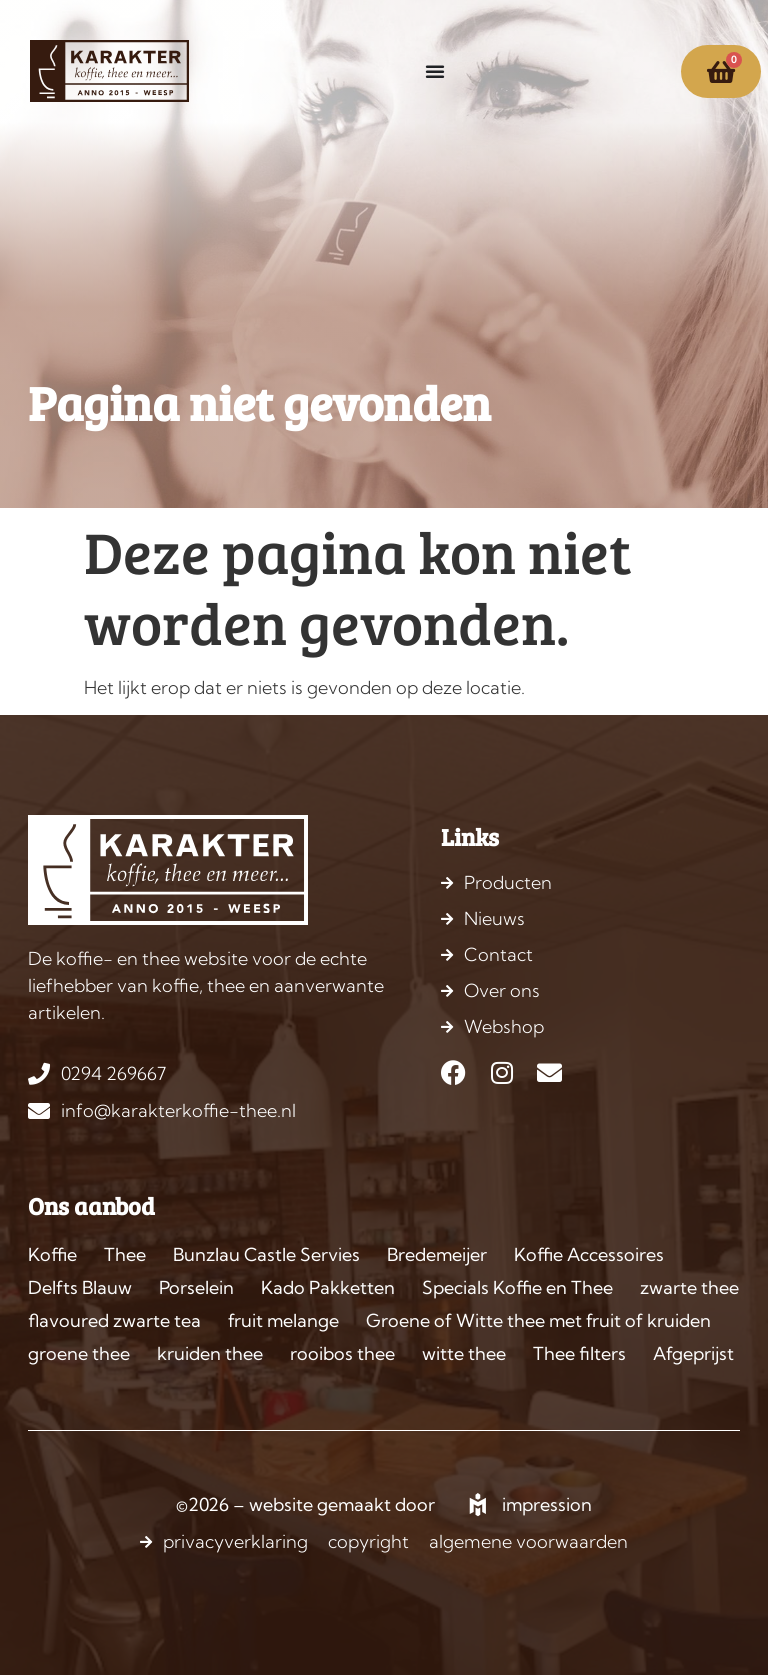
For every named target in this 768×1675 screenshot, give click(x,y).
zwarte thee (689, 1287)
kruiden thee (210, 1353)
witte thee (464, 1353)
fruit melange (283, 1320)
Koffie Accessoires (589, 1254)
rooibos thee (342, 1353)
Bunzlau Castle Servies (266, 1254)
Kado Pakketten (328, 1287)
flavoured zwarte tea (114, 1320)
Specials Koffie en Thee (517, 1287)
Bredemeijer (437, 1254)
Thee (125, 1254)
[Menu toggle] (435, 71)
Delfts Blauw (80, 1287)
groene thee (79, 1353)
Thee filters (579, 1353)
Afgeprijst (693, 1353)
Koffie (52, 1254)
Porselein (196, 1287)
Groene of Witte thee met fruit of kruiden (538, 1320)
